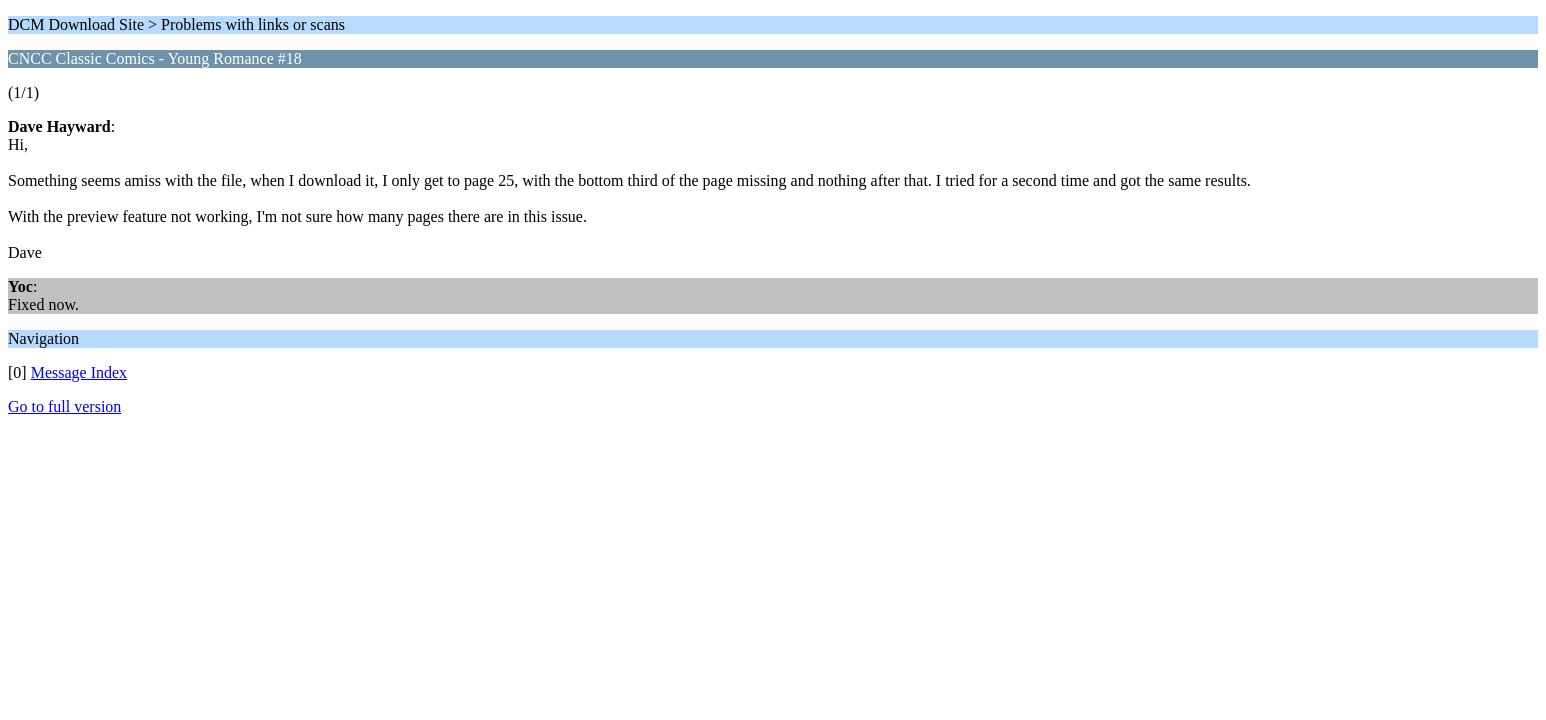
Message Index (79, 372)
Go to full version (64, 406)
